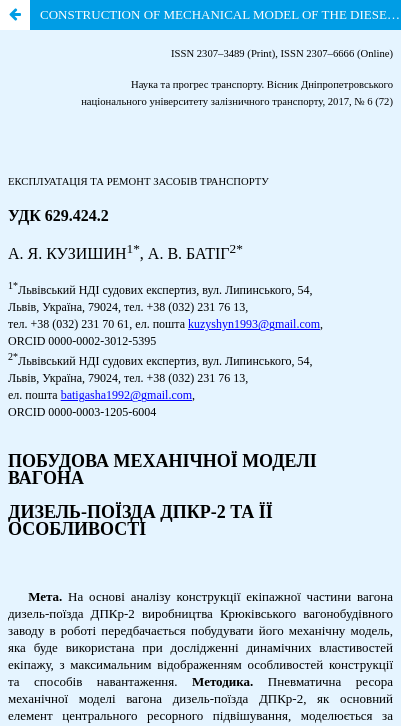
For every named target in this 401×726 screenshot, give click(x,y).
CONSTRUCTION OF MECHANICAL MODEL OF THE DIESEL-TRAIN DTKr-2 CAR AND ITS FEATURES (220, 14)
